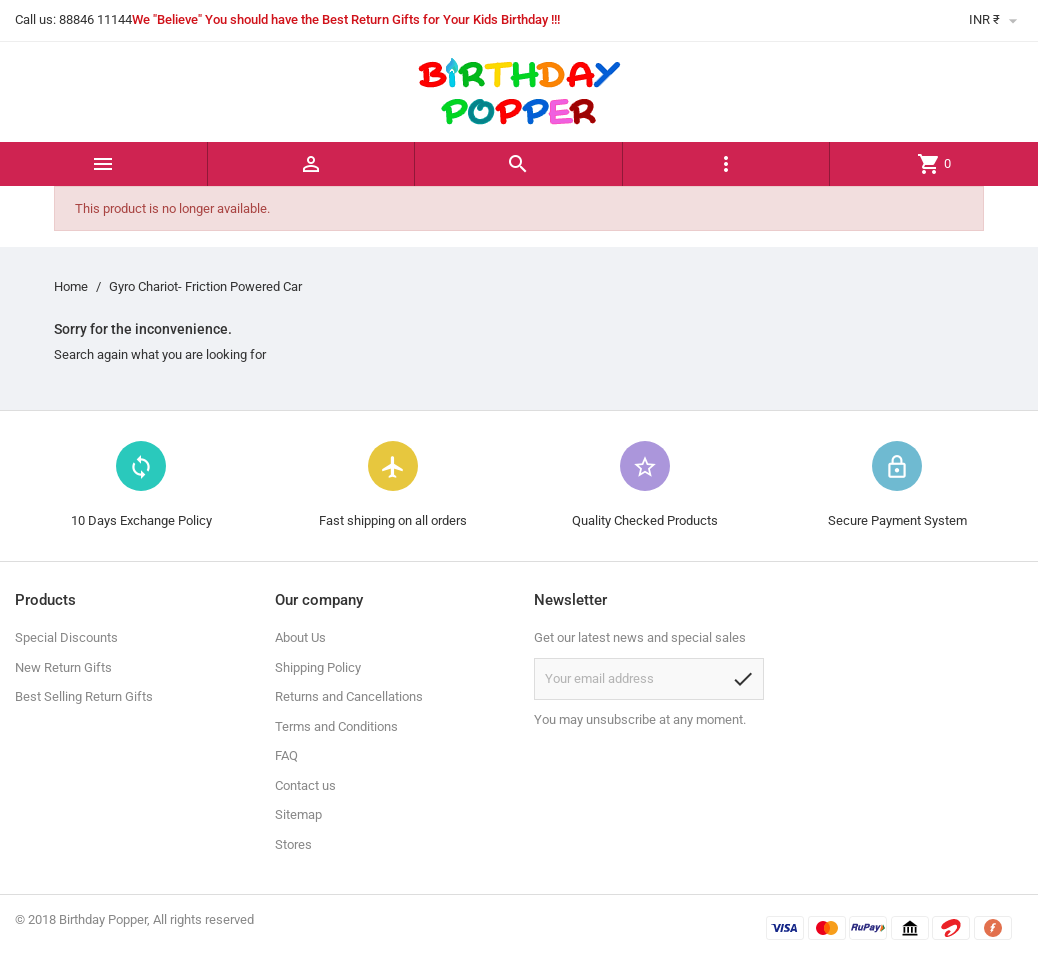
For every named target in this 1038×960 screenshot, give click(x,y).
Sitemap (298, 814)
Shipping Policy (318, 667)
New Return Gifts (63, 667)
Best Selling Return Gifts (84, 696)
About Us (300, 637)
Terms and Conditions (336, 726)
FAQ (286, 755)
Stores (293, 844)
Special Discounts (66, 637)
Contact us (305, 785)
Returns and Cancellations (349, 696)
